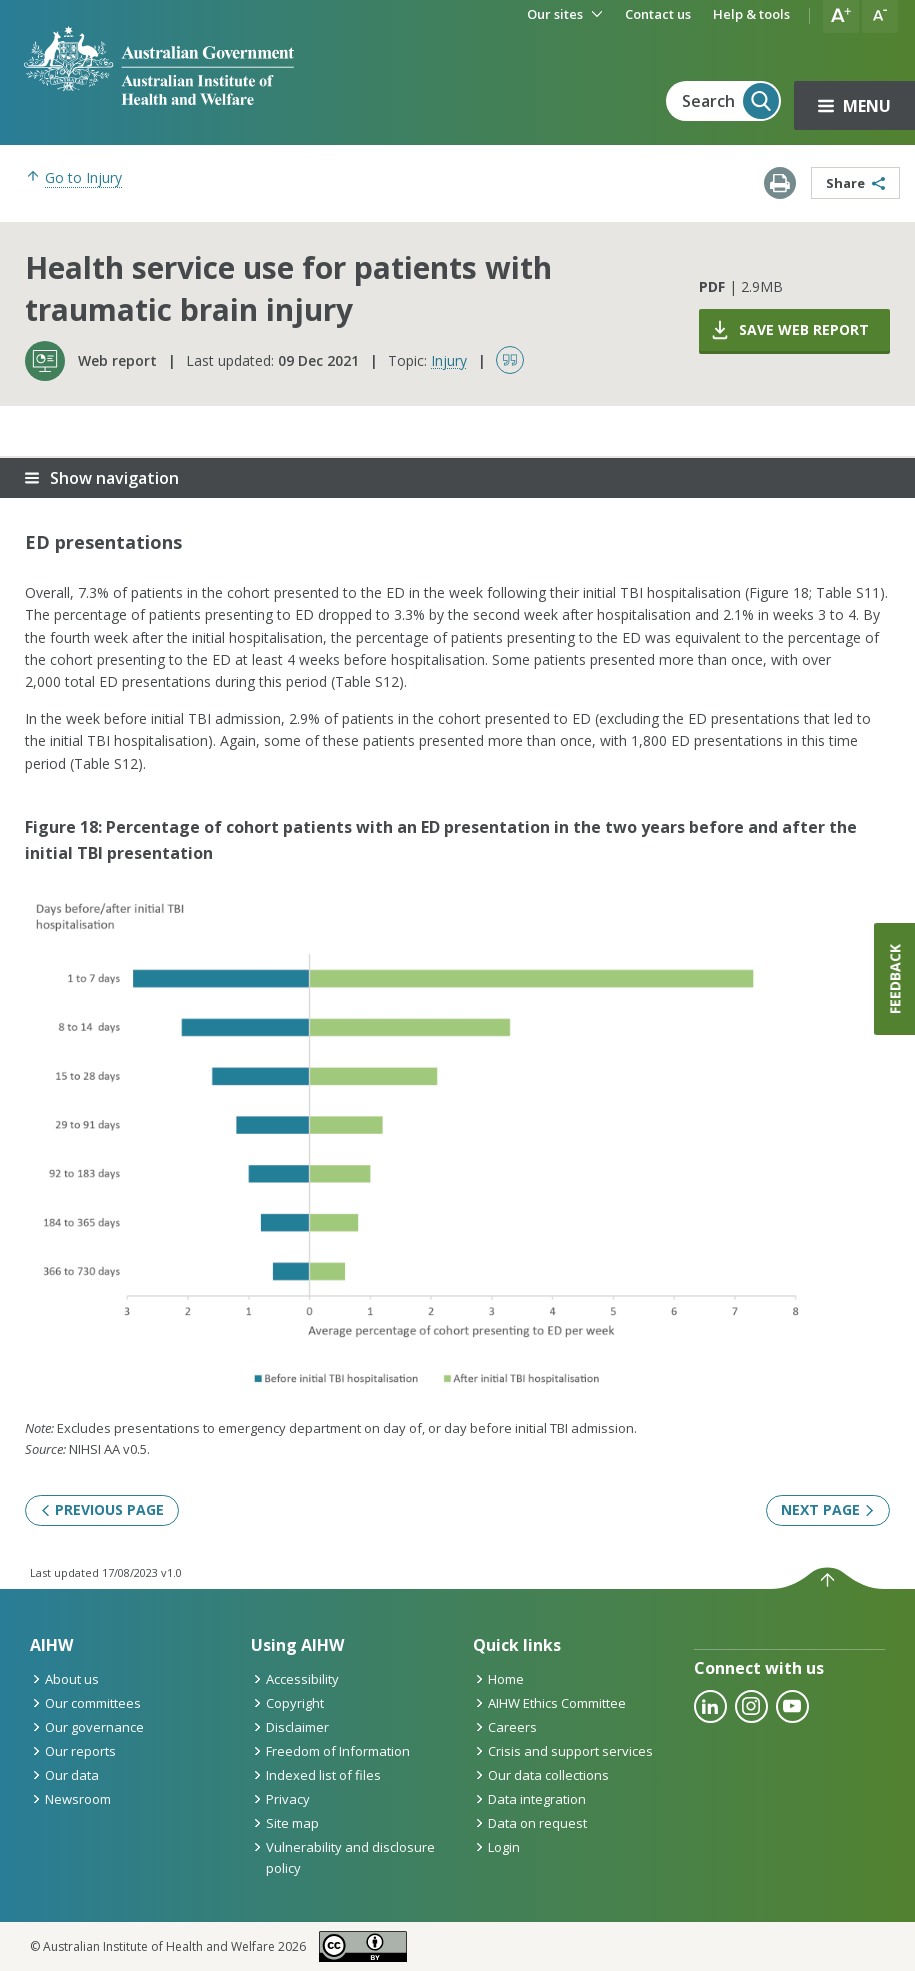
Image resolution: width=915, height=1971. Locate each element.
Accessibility (295, 1679)
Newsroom (70, 1799)
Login (496, 1847)
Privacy (280, 1799)
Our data (64, 1775)
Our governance (87, 1727)
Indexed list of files (316, 1775)
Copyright (287, 1703)
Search (730, 101)
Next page (828, 1509)
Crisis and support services (563, 1751)
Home (498, 1679)
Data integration (529, 1799)
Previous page (102, 1509)
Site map (285, 1823)
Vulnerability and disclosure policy (343, 1857)
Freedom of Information (330, 1751)
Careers (505, 1727)
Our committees (85, 1703)
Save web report (789, 330)
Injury (449, 360)
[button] (841, 16)
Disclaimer (290, 1727)
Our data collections (541, 1775)
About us (64, 1679)
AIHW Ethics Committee (549, 1703)
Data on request (530, 1823)
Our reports (73, 1751)
